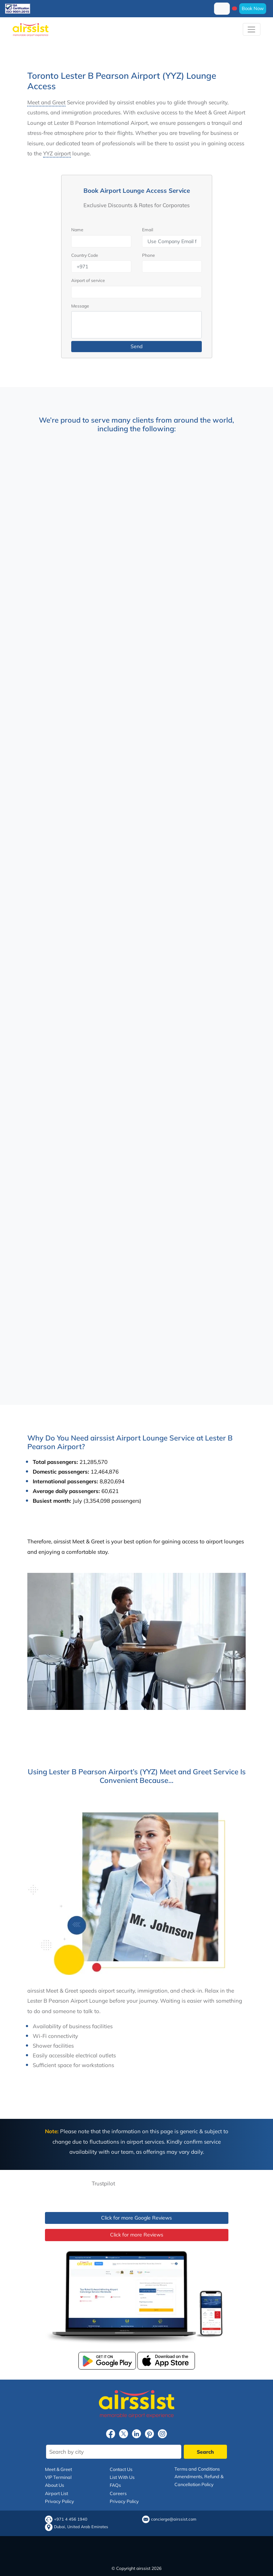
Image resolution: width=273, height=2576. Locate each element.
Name (77, 229)
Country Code (84, 255)
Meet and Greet (46, 102)
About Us (54, 2485)
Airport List (56, 2493)
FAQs (115, 2485)
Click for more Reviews (136, 2234)
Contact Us (121, 2469)
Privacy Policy (59, 2501)
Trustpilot (103, 2183)
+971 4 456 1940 (70, 2519)
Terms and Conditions (197, 2469)
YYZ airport (57, 153)
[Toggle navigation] (251, 29)
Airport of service (88, 280)
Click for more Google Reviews (136, 2218)
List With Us (122, 2477)
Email (147, 229)
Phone (148, 255)
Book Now (253, 8)
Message (80, 306)
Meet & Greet (58, 2469)
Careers (118, 2493)
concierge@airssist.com (173, 2519)
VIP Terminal (58, 2477)
